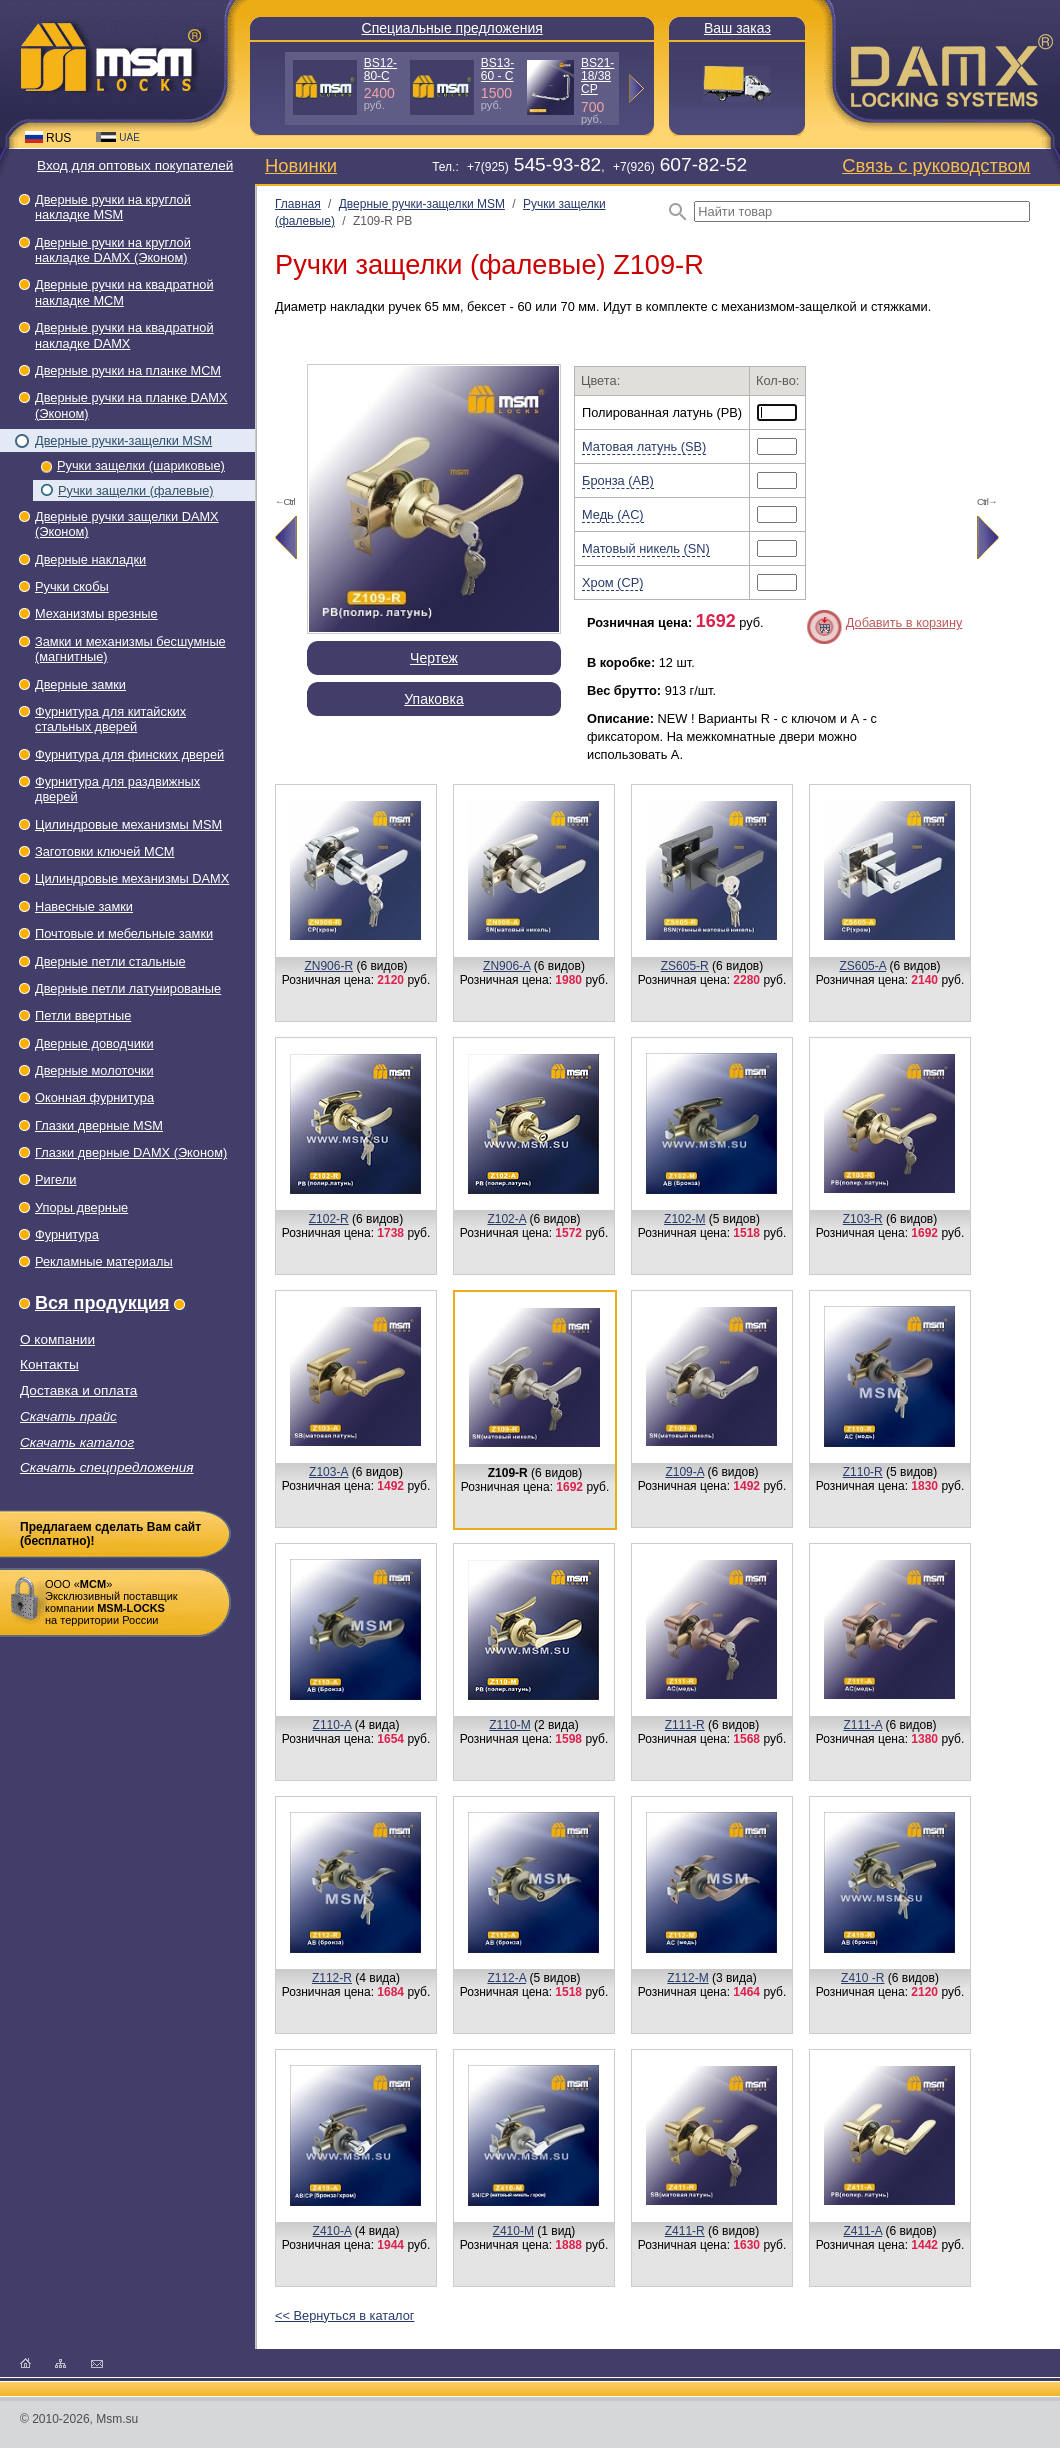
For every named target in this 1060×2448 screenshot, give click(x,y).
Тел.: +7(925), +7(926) (589, 167)
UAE (118, 137)
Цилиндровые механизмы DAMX (132, 878)
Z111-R (685, 1725)
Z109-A (684, 1472)
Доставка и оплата (78, 1390)
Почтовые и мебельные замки (124, 933)
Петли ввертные (83, 1015)
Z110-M (509, 1725)
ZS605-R (685, 966)
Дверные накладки (90, 559)
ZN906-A (506, 966)
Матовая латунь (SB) (644, 446)
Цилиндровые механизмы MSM (128, 824)
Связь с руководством (936, 165)
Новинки (301, 165)
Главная (298, 204)
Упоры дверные (81, 1207)
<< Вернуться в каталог (344, 2315)
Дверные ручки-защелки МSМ (123, 440)
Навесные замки (84, 906)
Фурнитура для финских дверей (129, 754)
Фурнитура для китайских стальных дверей (110, 719)
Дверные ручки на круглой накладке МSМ (113, 207)
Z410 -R (862, 1978)
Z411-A (862, 2231)
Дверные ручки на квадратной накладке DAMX (124, 335)
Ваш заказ (737, 28)
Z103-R (863, 1219)
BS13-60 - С (497, 69)
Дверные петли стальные (110, 961)
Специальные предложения (452, 28)
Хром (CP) (612, 582)
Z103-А (328, 1472)
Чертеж (434, 658)
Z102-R (329, 1219)
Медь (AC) (613, 514)
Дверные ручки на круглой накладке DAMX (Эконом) (113, 250)
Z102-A (506, 1219)
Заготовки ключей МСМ (104, 851)
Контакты (49, 1364)
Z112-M (687, 1978)
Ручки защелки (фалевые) (136, 490)
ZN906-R (328, 966)
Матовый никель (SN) (646, 548)
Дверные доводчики (94, 1043)
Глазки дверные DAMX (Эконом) (131, 1152)
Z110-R (863, 1472)
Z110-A (332, 1725)
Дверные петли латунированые (128, 988)
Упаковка (433, 699)
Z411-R (685, 2231)
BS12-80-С (380, 69)
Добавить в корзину (904, 622)
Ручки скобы (72, 586)
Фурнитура (67, 1234)
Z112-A (506, 1978)
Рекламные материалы (104, 1261)
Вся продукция (102, 1303)
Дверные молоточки (94, 1070)
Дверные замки (80, 684)
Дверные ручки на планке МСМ (128, 370)
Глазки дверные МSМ (99, 1125)
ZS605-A (862, 966)
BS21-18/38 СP (597, 76)
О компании (57, 1339)
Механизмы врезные (96, 613)
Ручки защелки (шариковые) (141, 465)
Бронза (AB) (618, 480)
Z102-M (684, 1219)
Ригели (55, 1179)
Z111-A (862, 1725)
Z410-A (332, 2231)
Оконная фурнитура (94, 1097)
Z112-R (332, 1978)
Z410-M (513, 2231)
